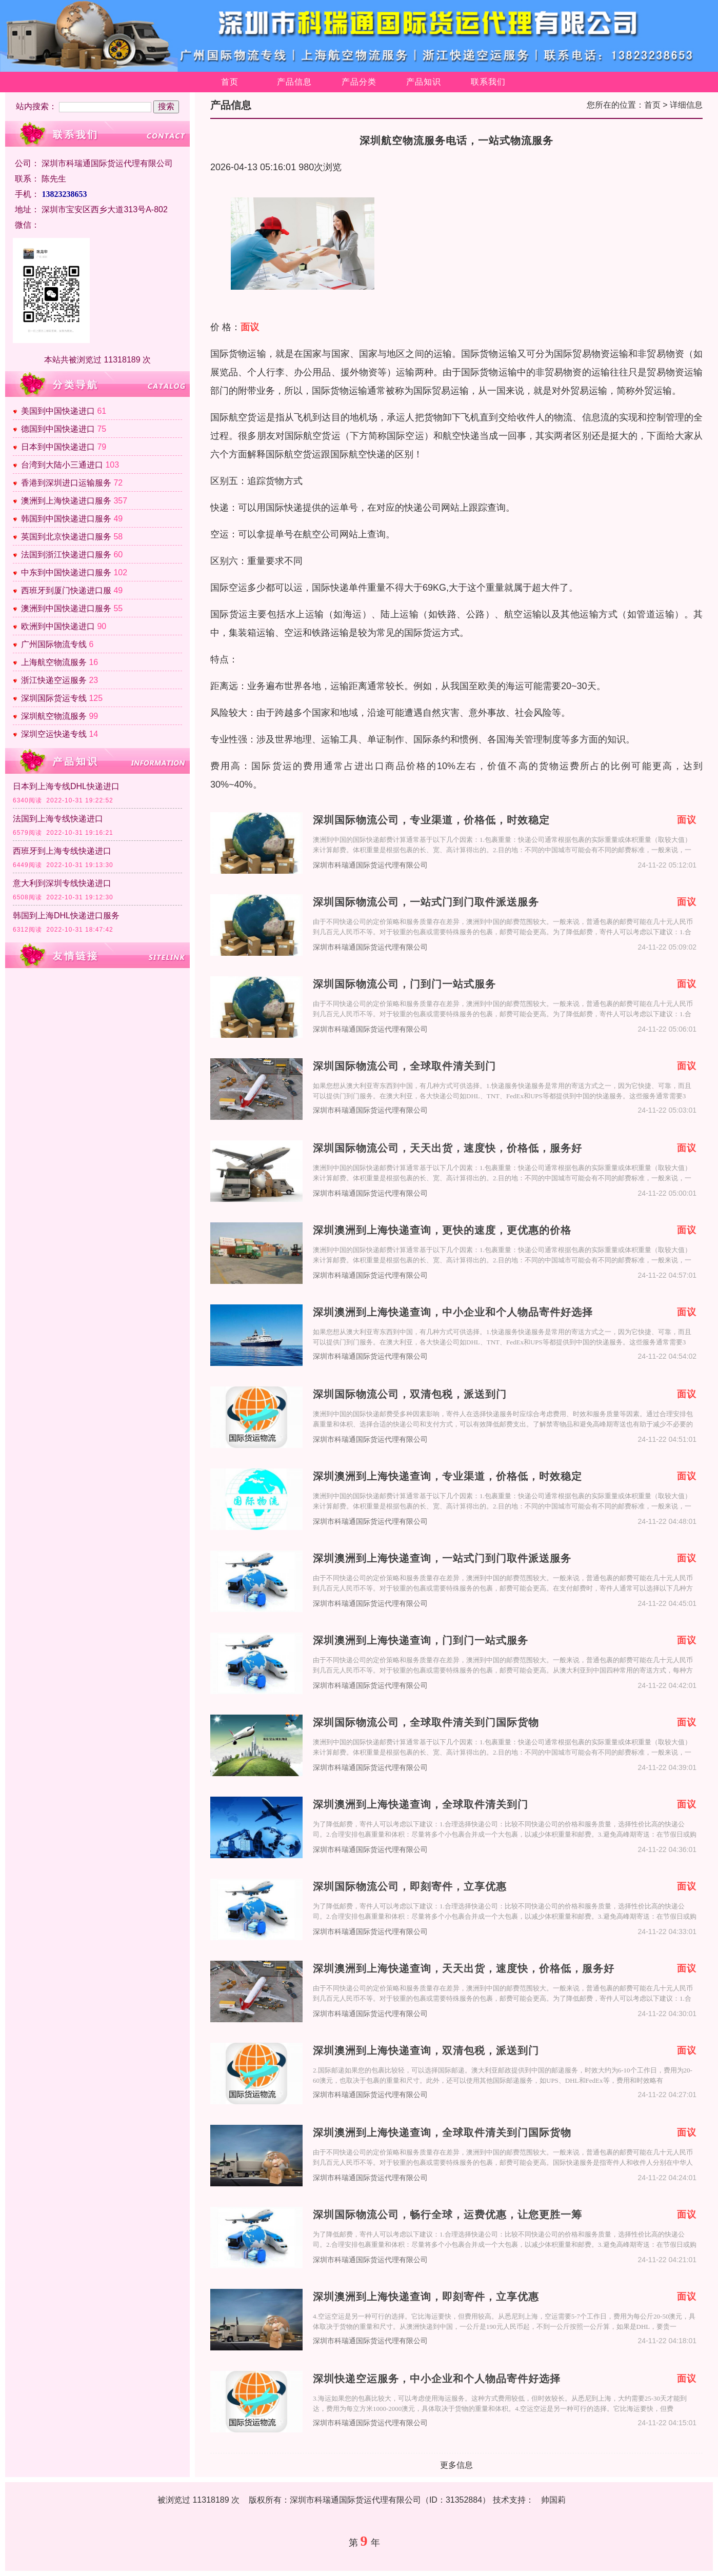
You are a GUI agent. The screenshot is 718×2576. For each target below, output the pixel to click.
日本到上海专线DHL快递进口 (66, 786)
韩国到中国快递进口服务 (66, 518)
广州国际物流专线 (54, 644)
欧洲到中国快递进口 (58, 626)
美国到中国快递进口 (58, 411)
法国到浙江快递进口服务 (66, 554)
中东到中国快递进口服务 (66, 572)
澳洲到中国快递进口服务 (66, 608)
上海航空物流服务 (54, 662)
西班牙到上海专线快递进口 (62, 851)
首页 (229, 81)
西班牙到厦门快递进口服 (66, 590)
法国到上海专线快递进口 (58, 818)
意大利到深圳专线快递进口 (62, 883)
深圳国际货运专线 (54, 698)
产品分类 (359, 81)
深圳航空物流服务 (54, 716)
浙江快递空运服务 (54, 680)
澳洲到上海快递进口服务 (66, 500)
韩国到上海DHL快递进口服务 (66, 915)
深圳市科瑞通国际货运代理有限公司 (370, 865)
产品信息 (294, 81)
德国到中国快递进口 (58, 429)
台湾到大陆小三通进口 (62, 464)
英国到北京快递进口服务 (66, 536)
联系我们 (488, 81)
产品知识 (423, 81)
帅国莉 (553, 2500)
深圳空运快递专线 (54, 734)
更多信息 (456, 2465)
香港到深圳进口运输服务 (66, 482)
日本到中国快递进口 (58, 446)
